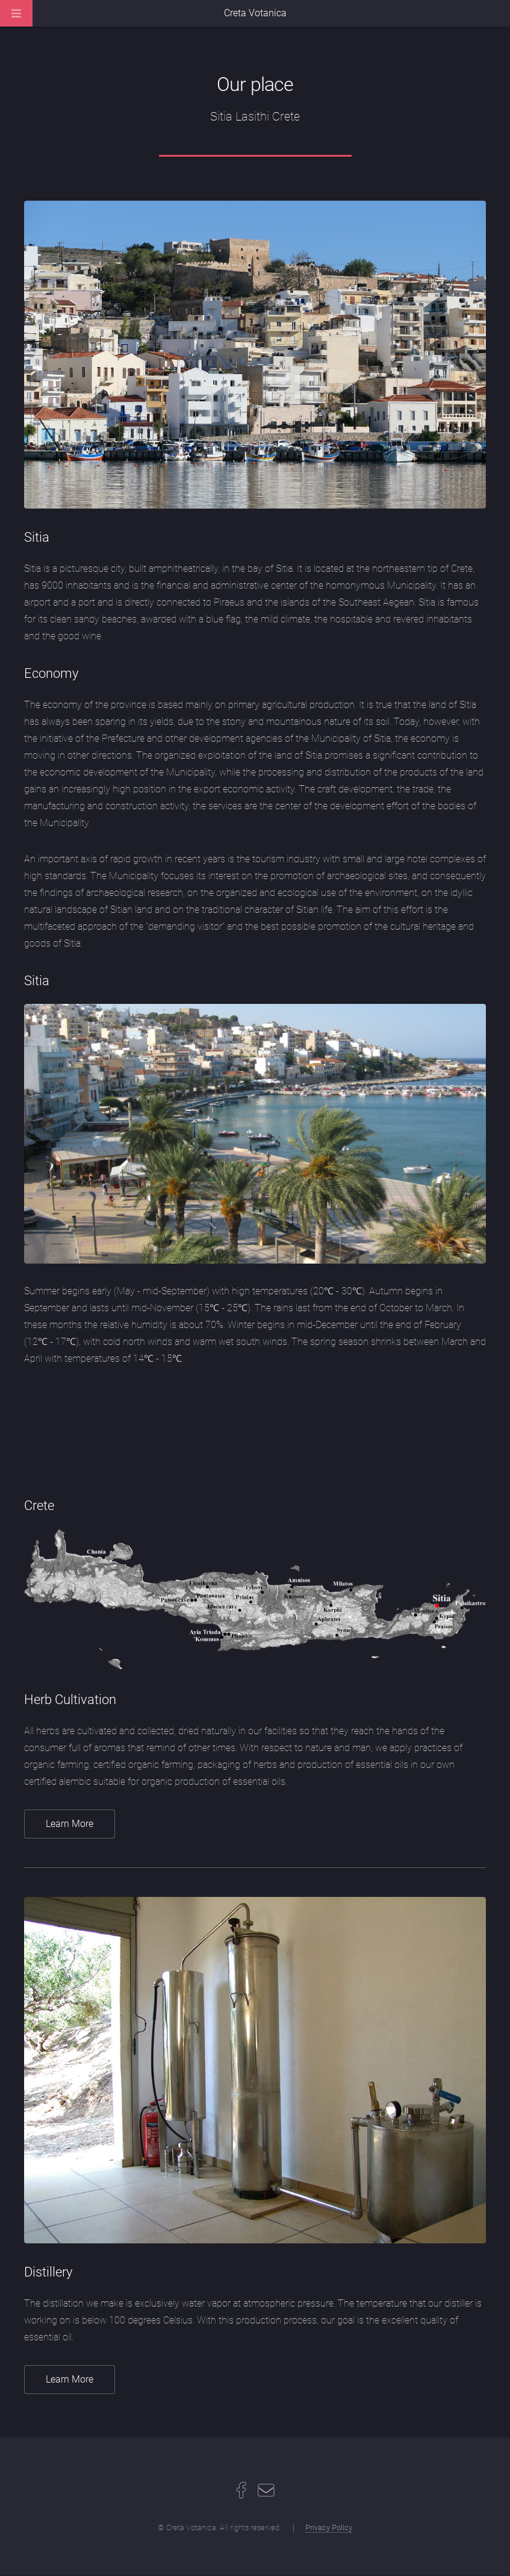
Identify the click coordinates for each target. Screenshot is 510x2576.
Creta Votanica (255, 13)
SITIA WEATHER (255, 1432)
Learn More (69, 1823)
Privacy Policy (328, 2527)
